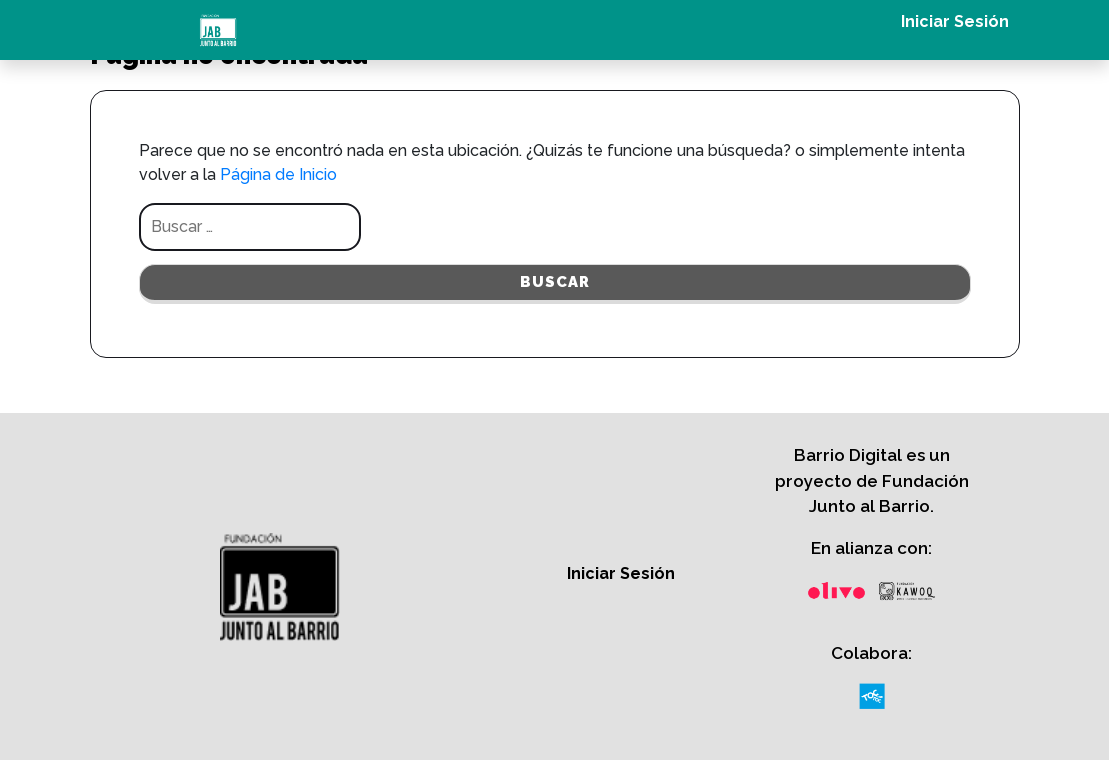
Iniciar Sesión (955, 21)
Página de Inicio (278, 174)
